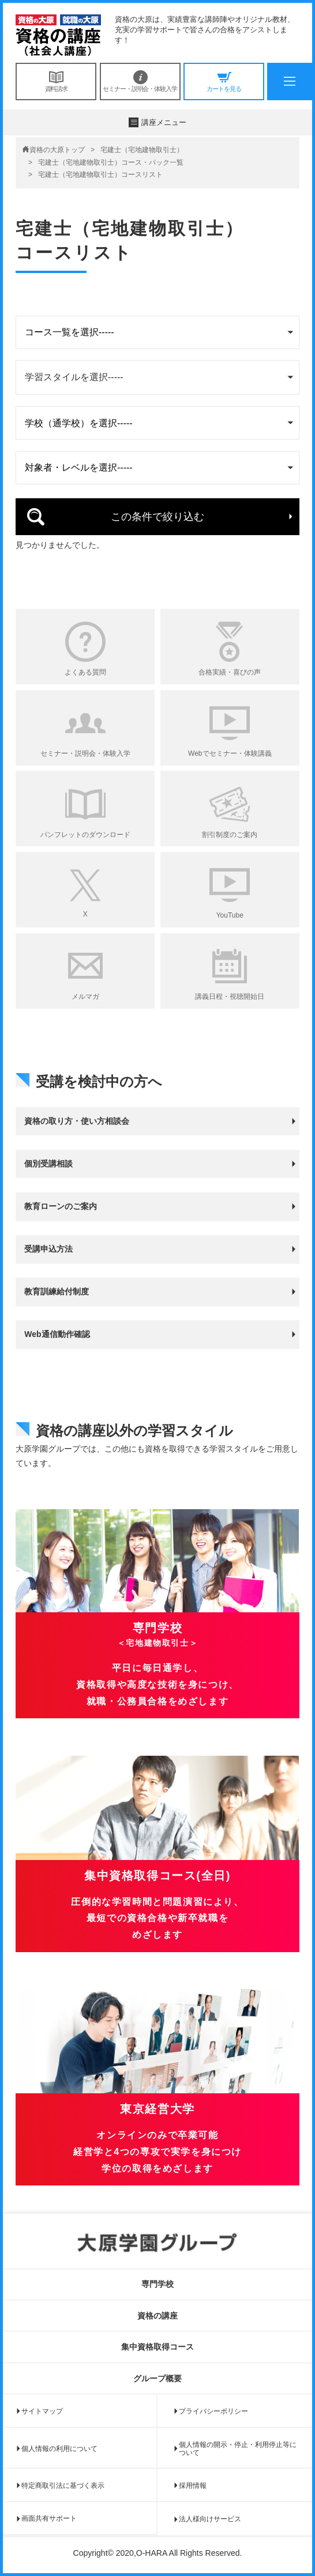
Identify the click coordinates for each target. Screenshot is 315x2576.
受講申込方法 (48, 1248)
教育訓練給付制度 (56, 1291)
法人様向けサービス (210, 2519)
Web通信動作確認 (56, 1334)
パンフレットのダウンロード (85, 835)
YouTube (229, 915)
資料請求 (56, 81)
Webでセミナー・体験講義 (229, 753)
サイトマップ (42, 2411)
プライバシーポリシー (213, 2411)
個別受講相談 (48, 1163)
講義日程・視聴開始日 (229, 996)
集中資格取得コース (157, 2346)
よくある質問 (85, 672)
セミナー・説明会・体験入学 (140, 81)
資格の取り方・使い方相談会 (76, 1121)
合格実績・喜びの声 (229, 672)
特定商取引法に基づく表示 (62, 2486)
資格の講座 (157, 2315)
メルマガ (85, 996)
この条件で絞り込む (157, 516)
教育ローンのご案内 (60, 1206)
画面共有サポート (49, 2518)
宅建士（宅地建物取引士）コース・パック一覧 (110, 162)
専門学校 (157, 2284)
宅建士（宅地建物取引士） (141, 150)
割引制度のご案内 (229, 835)
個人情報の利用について (59, 2449)
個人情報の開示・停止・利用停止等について (238, 2449)
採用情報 (193, 2486)
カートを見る (224, 81)
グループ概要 (157, 2378)
